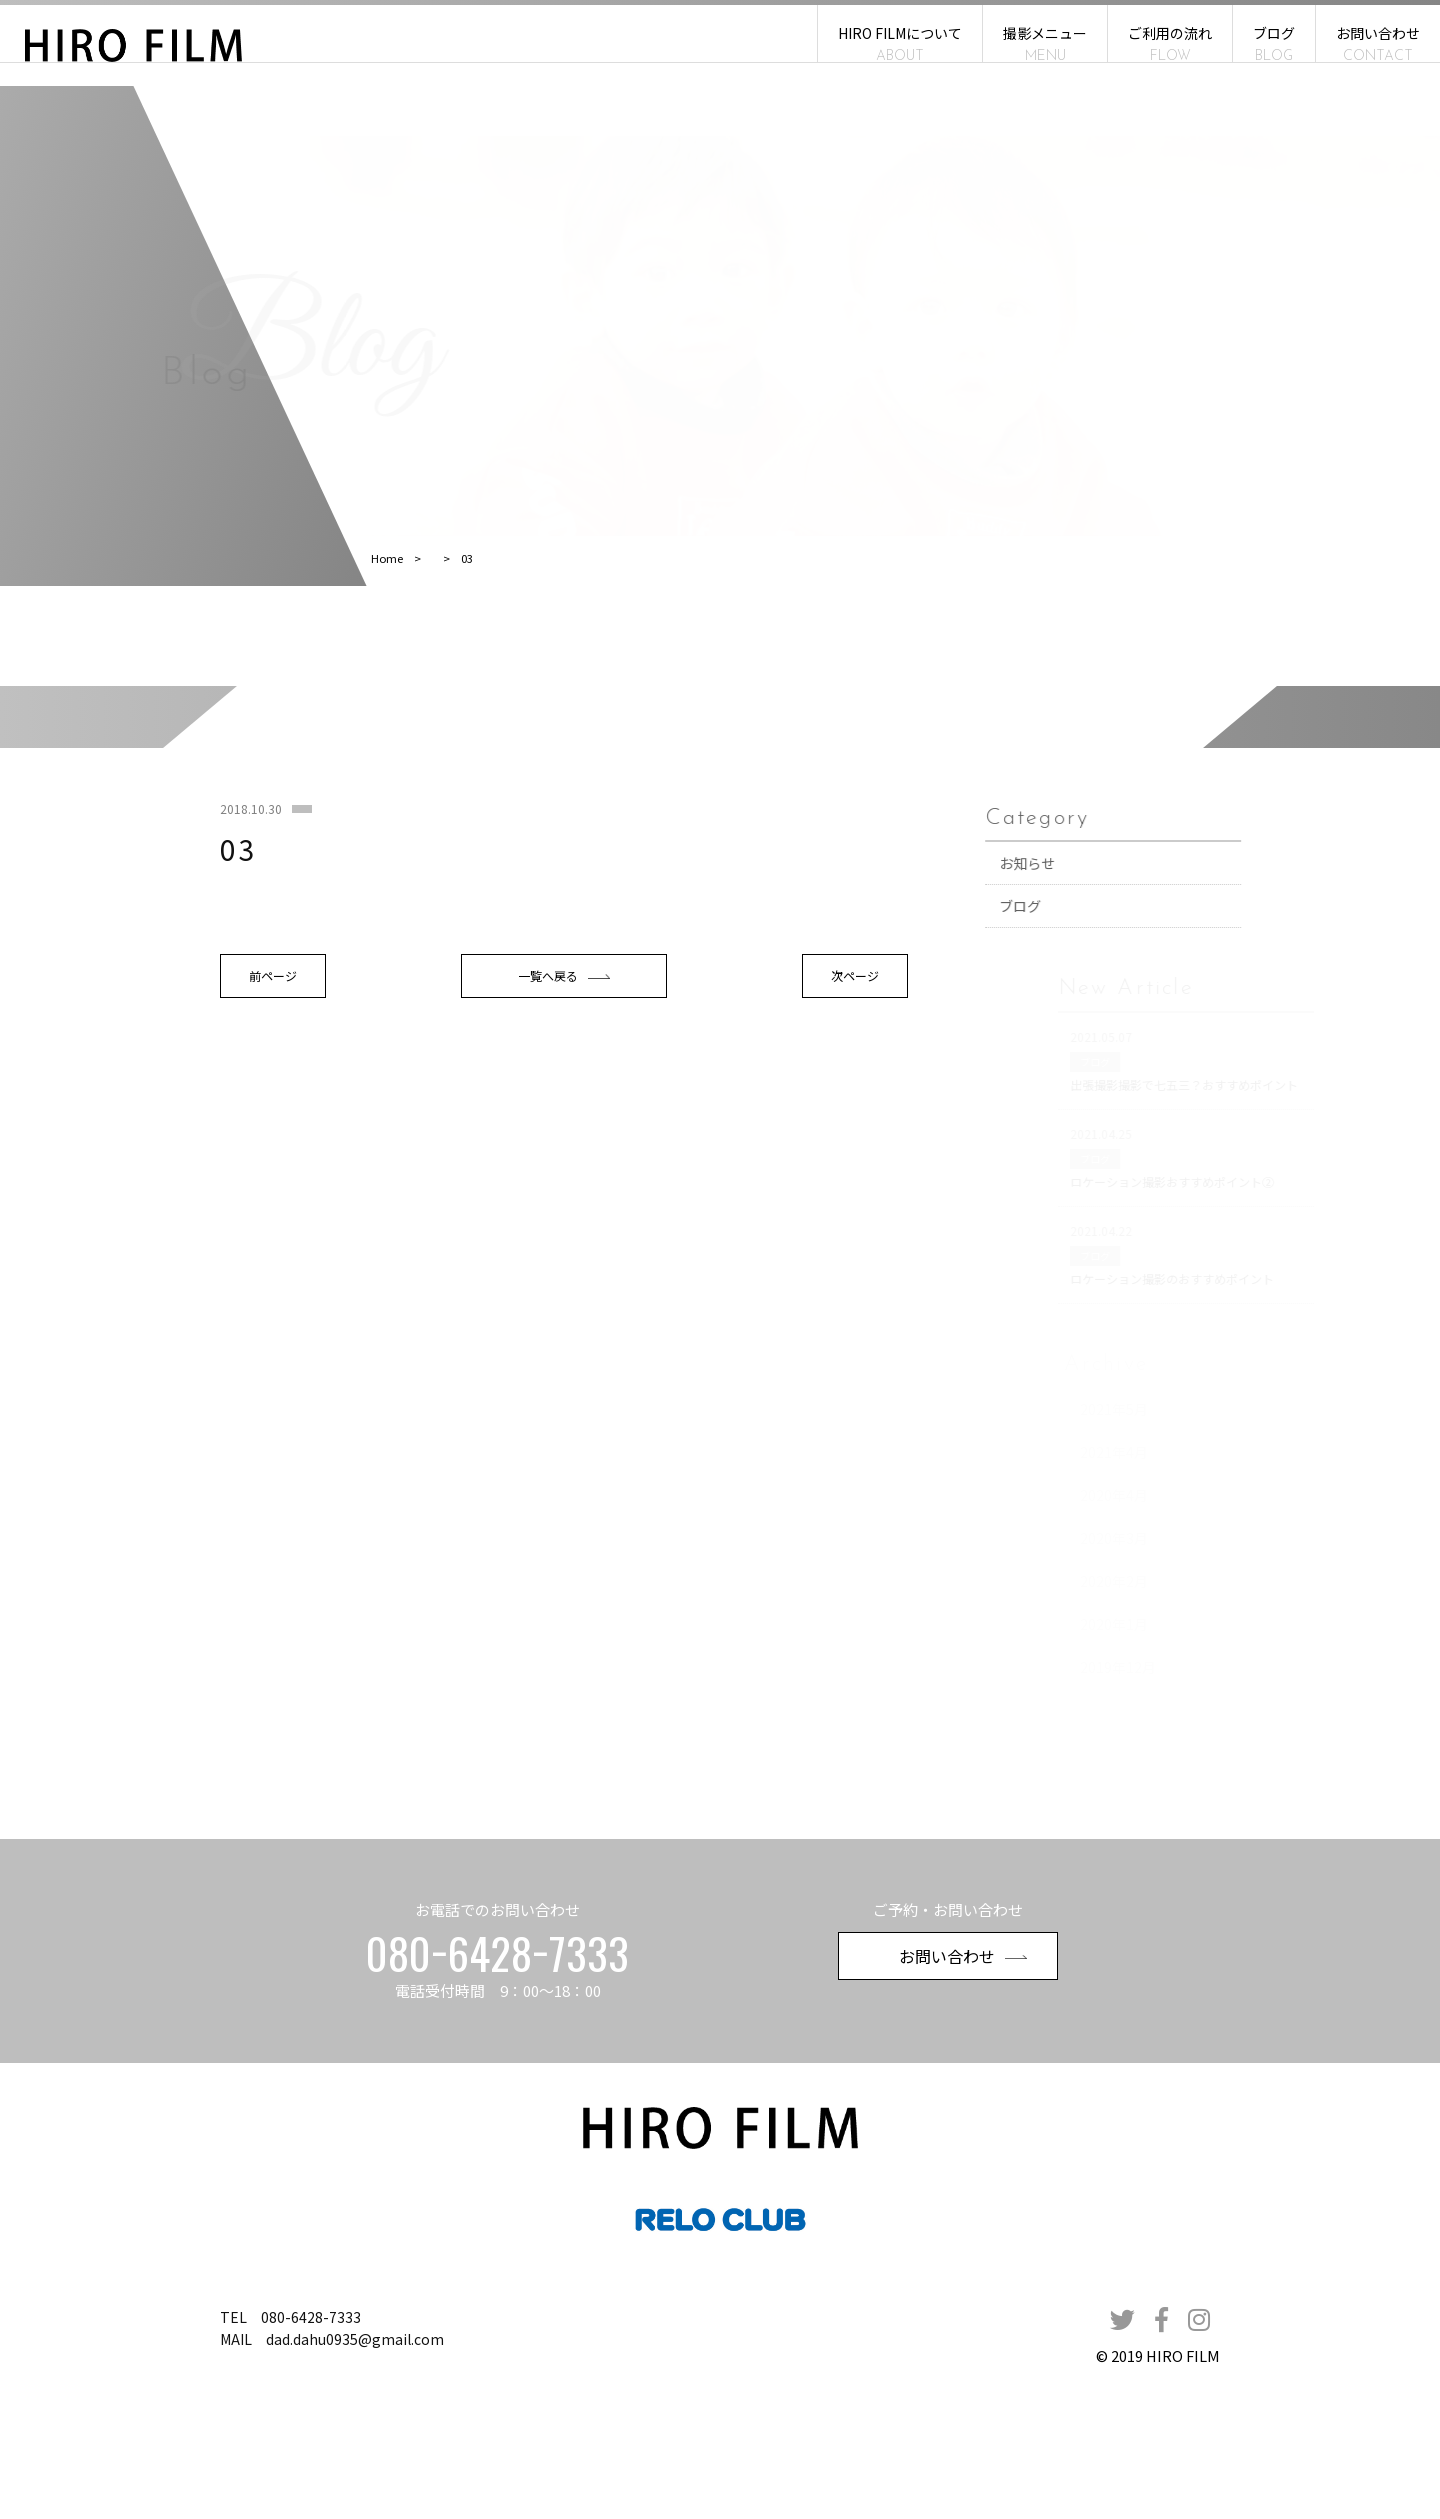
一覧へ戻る (573, 1113)
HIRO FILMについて (900, 44)
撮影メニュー (1045, 44)
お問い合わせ (1378, 44)
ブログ (1274, 44)
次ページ (850, 1112)
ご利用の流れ (1170, 44)
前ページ (296, 1112)
